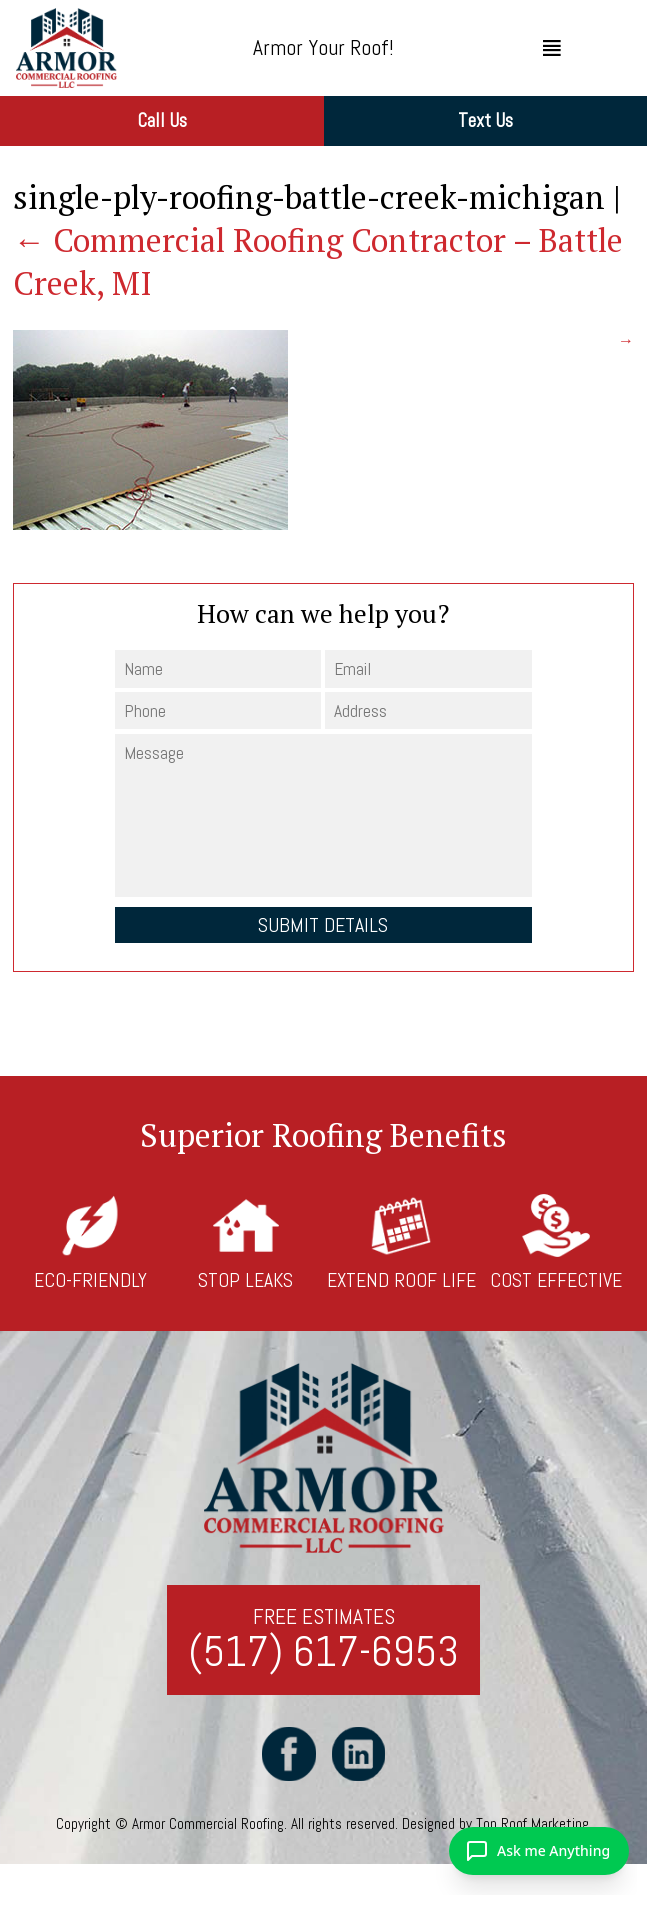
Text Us (485, 120)
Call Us (162, 120)
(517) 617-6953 (323, 1652)
